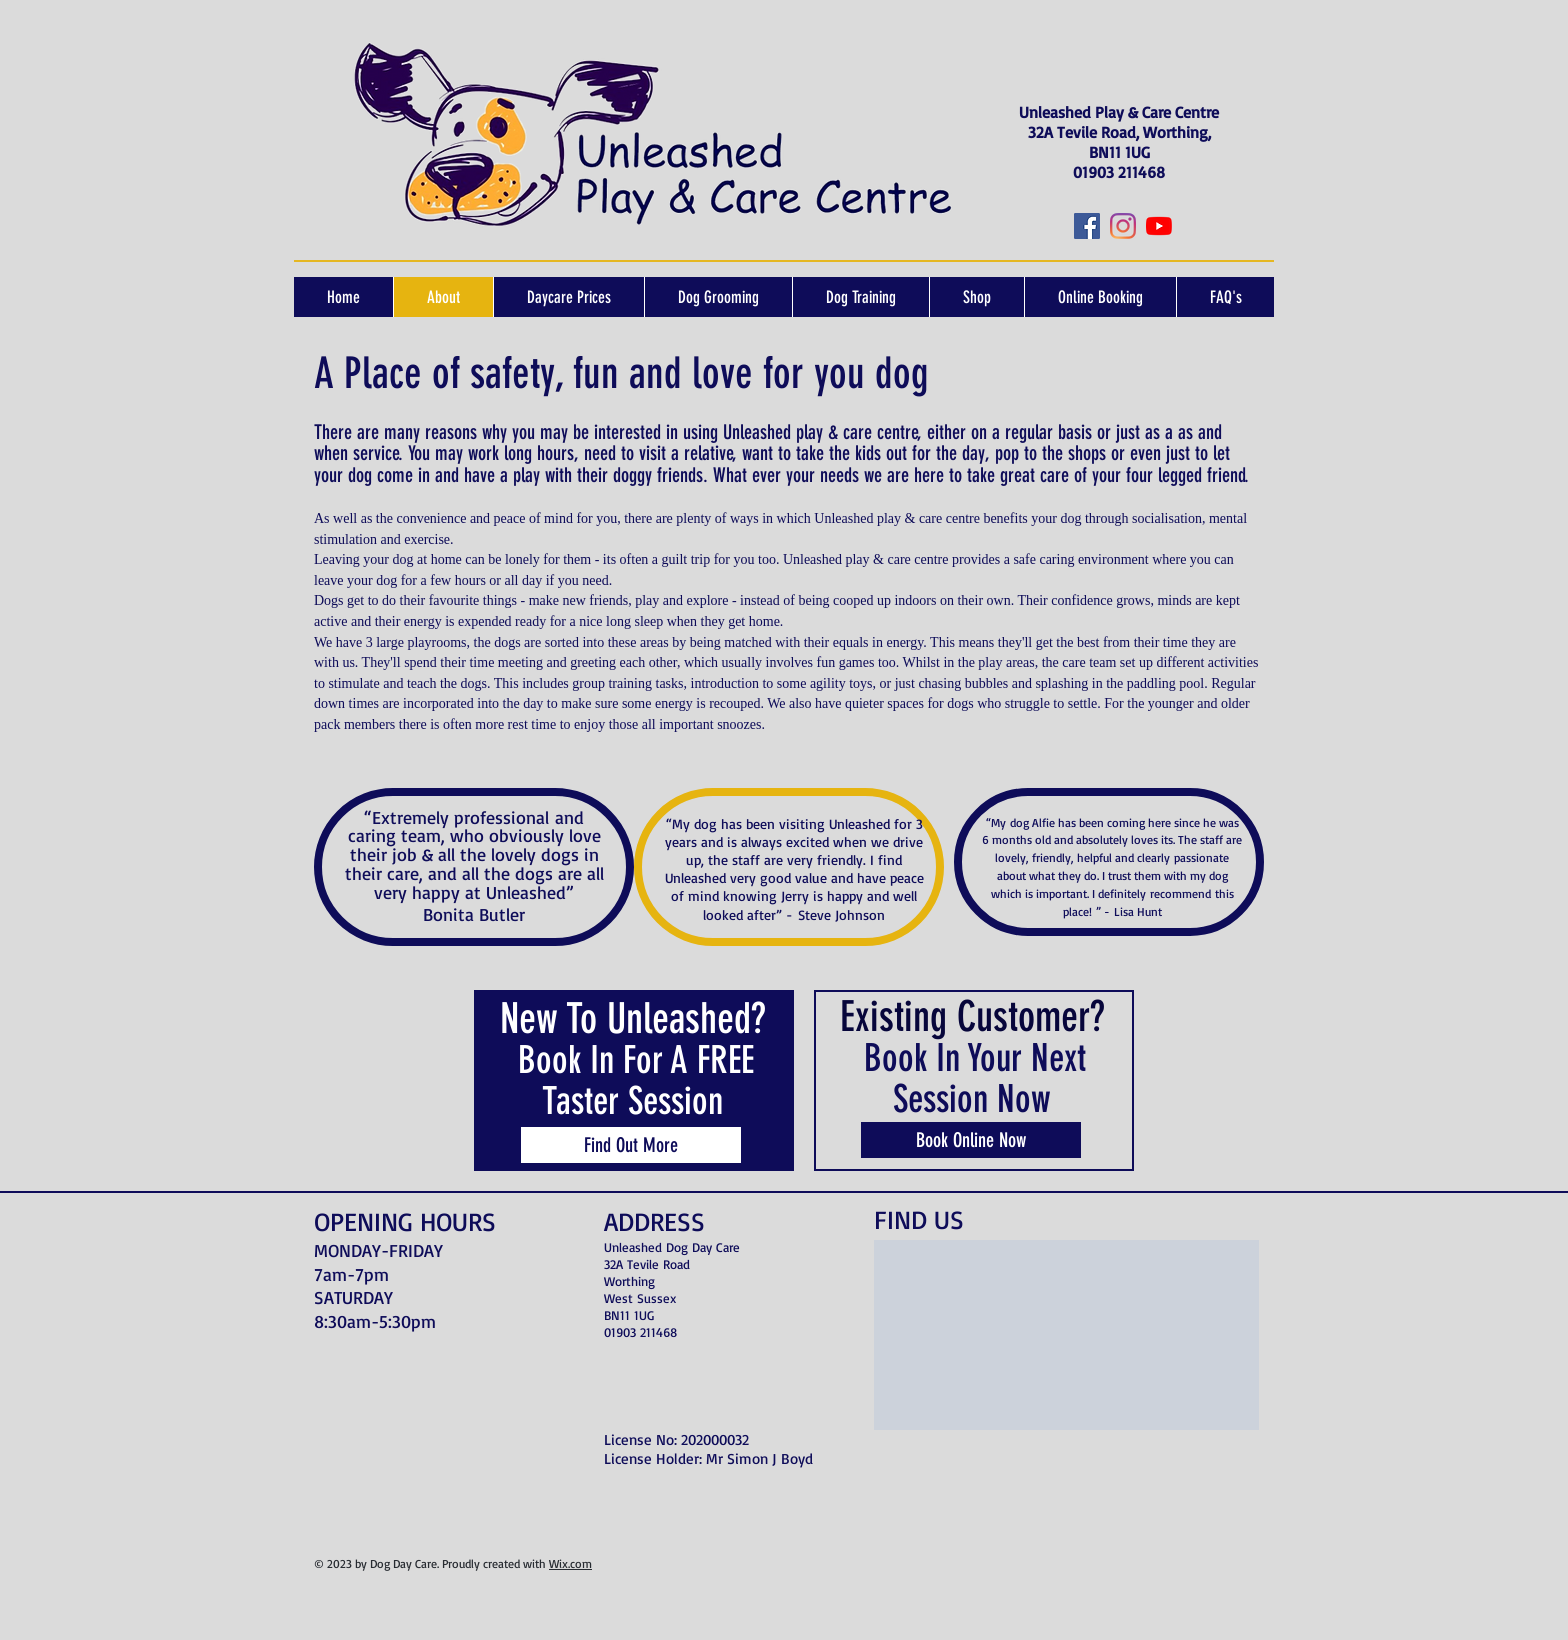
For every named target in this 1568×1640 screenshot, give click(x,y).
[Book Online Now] (971, 1140)
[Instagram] (1123, 226)
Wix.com (570, 1563)
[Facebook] (1087, 226)
